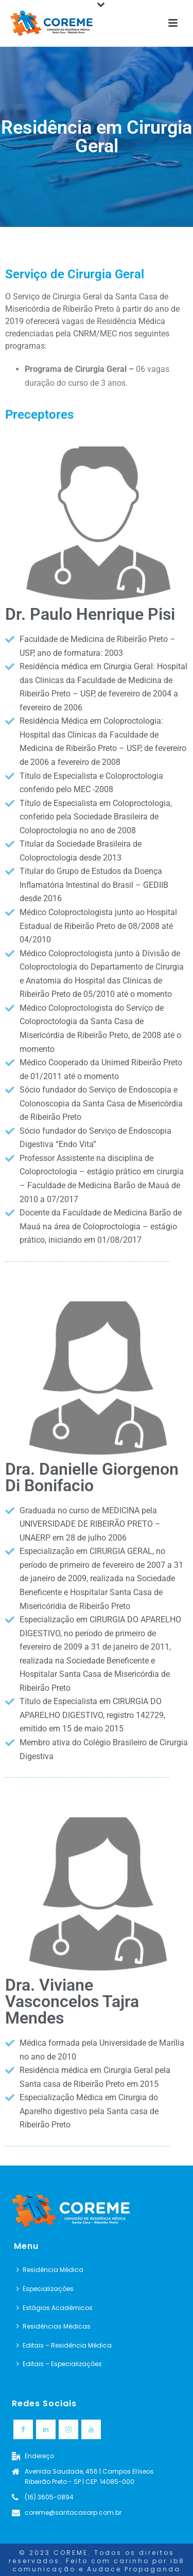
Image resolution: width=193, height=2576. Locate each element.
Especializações (45, 2288)
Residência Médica (49, 2269)
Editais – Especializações (59, 2363)
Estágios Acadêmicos (54, 2307)
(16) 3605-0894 (49, 2497)
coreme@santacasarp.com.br (73, 2512)
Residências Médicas (53, 2326)
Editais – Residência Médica (64, 2345)
